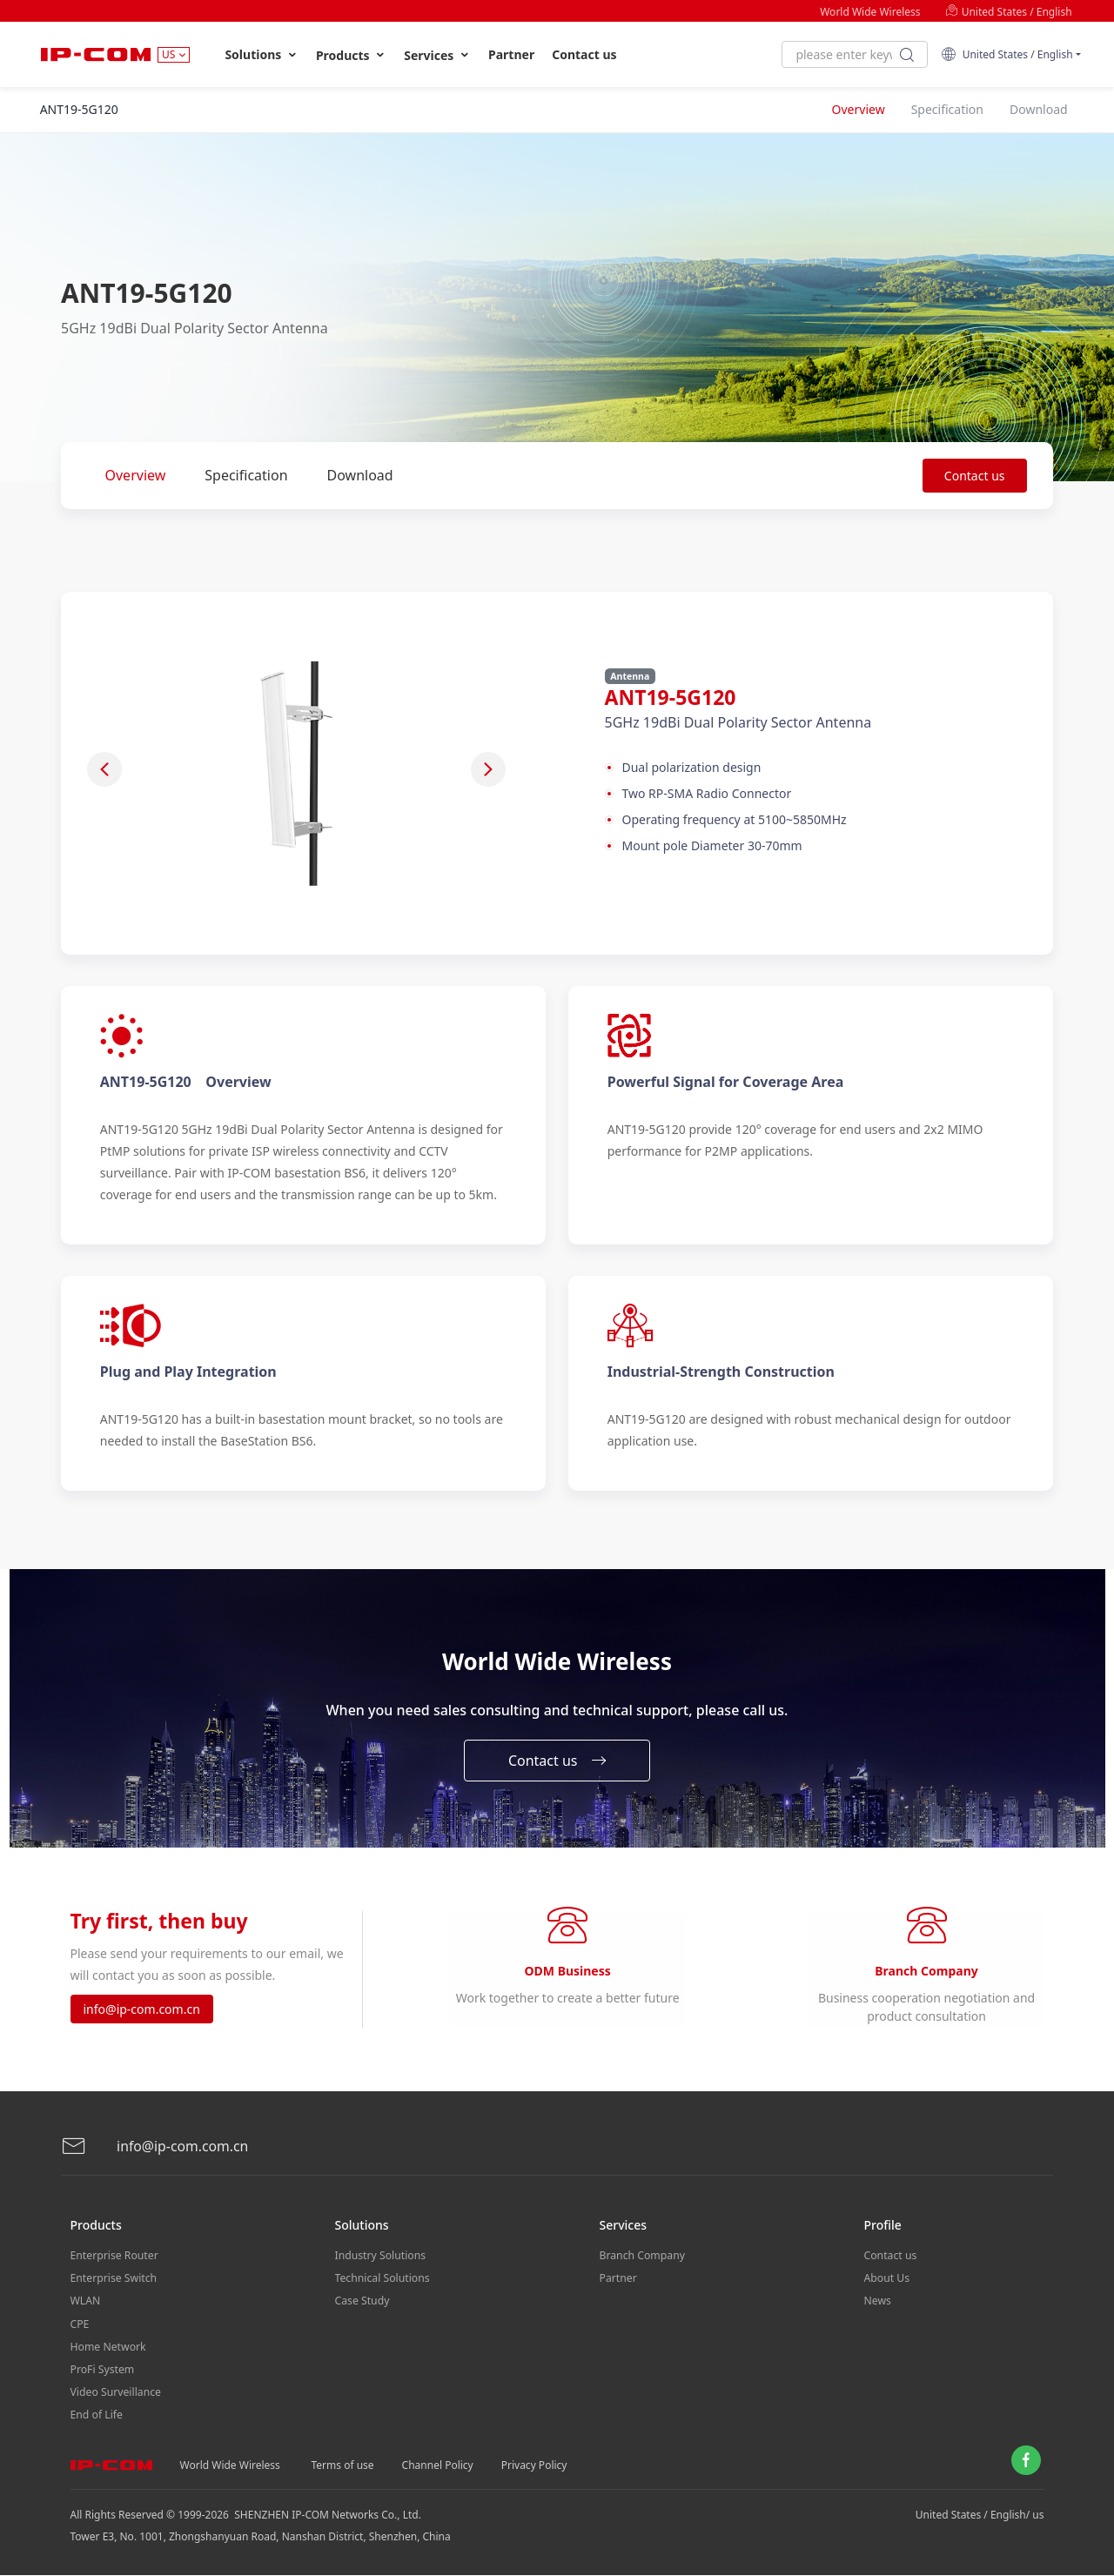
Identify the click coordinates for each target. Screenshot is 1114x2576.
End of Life (96, 2416)
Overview (135, 475)
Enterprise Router (113, 2264)
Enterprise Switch (113, 2285)
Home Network (107, 2351)
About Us (886, 2285)
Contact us (584, 54)
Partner (511, 54)
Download (360, 475)
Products (351, 55)
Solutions (262, 54)
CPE (80, 2329)
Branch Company (642, 2264)
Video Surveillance (115, 2394)
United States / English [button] (1006, 54)
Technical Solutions (381, 2285)
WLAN (85, 2307)
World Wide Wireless (870, 11)
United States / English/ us (980, 2515)
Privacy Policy (534, 2466)
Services (437, 55)
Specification (246, 475)
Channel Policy (437, 2466)
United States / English (1008, 11)
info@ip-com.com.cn (142, 2014)
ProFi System (101, 2372)
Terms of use (343, 2466)
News (877, 2307)
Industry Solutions (380, 2264)
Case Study (362, 2307)
